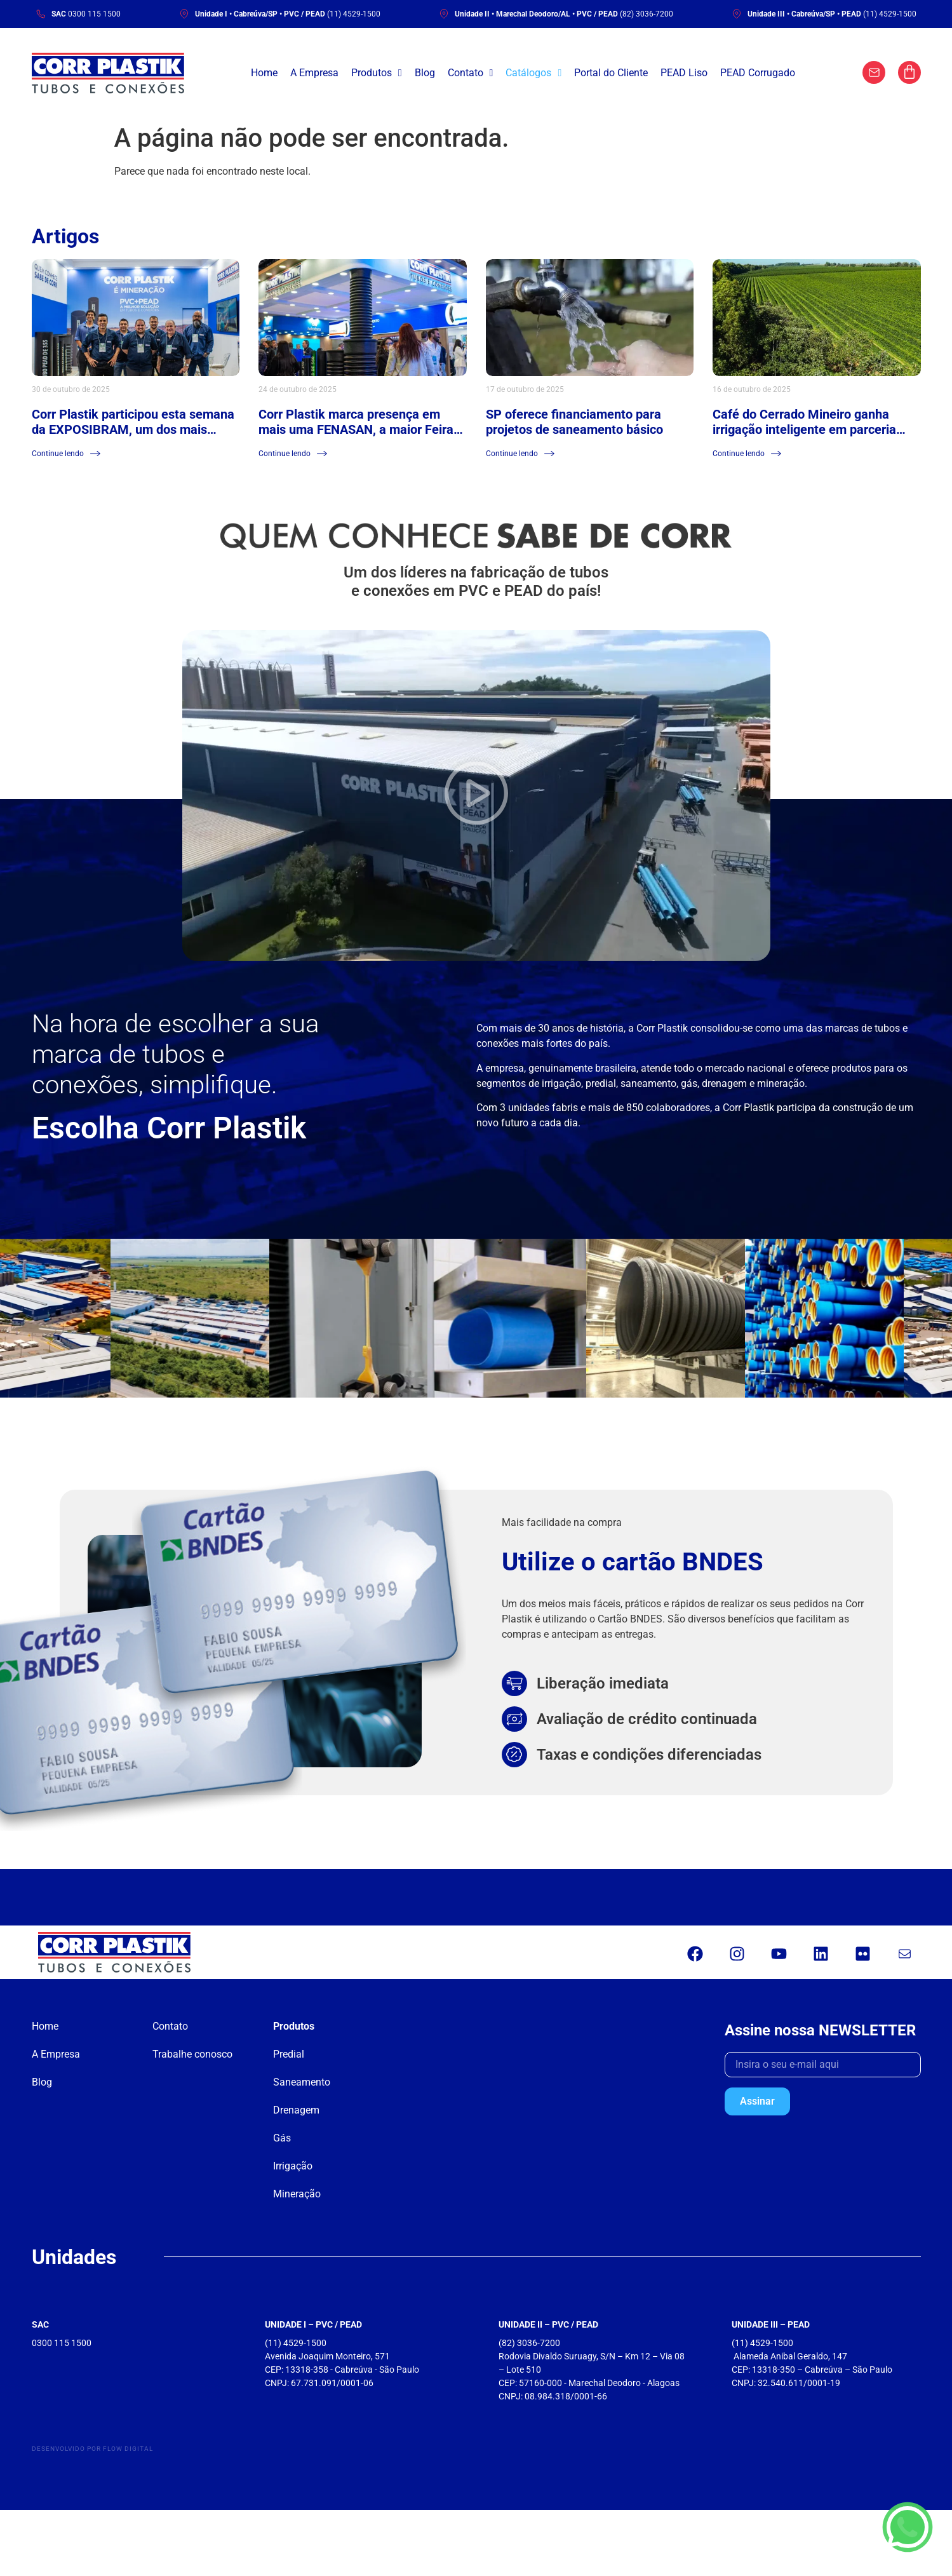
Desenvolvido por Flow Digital (92, 2448)
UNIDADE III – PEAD (771, 2324)
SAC (40, 2324)
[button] (476, 796)
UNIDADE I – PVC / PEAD (313, 2324)
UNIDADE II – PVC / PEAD (548, 2324)
